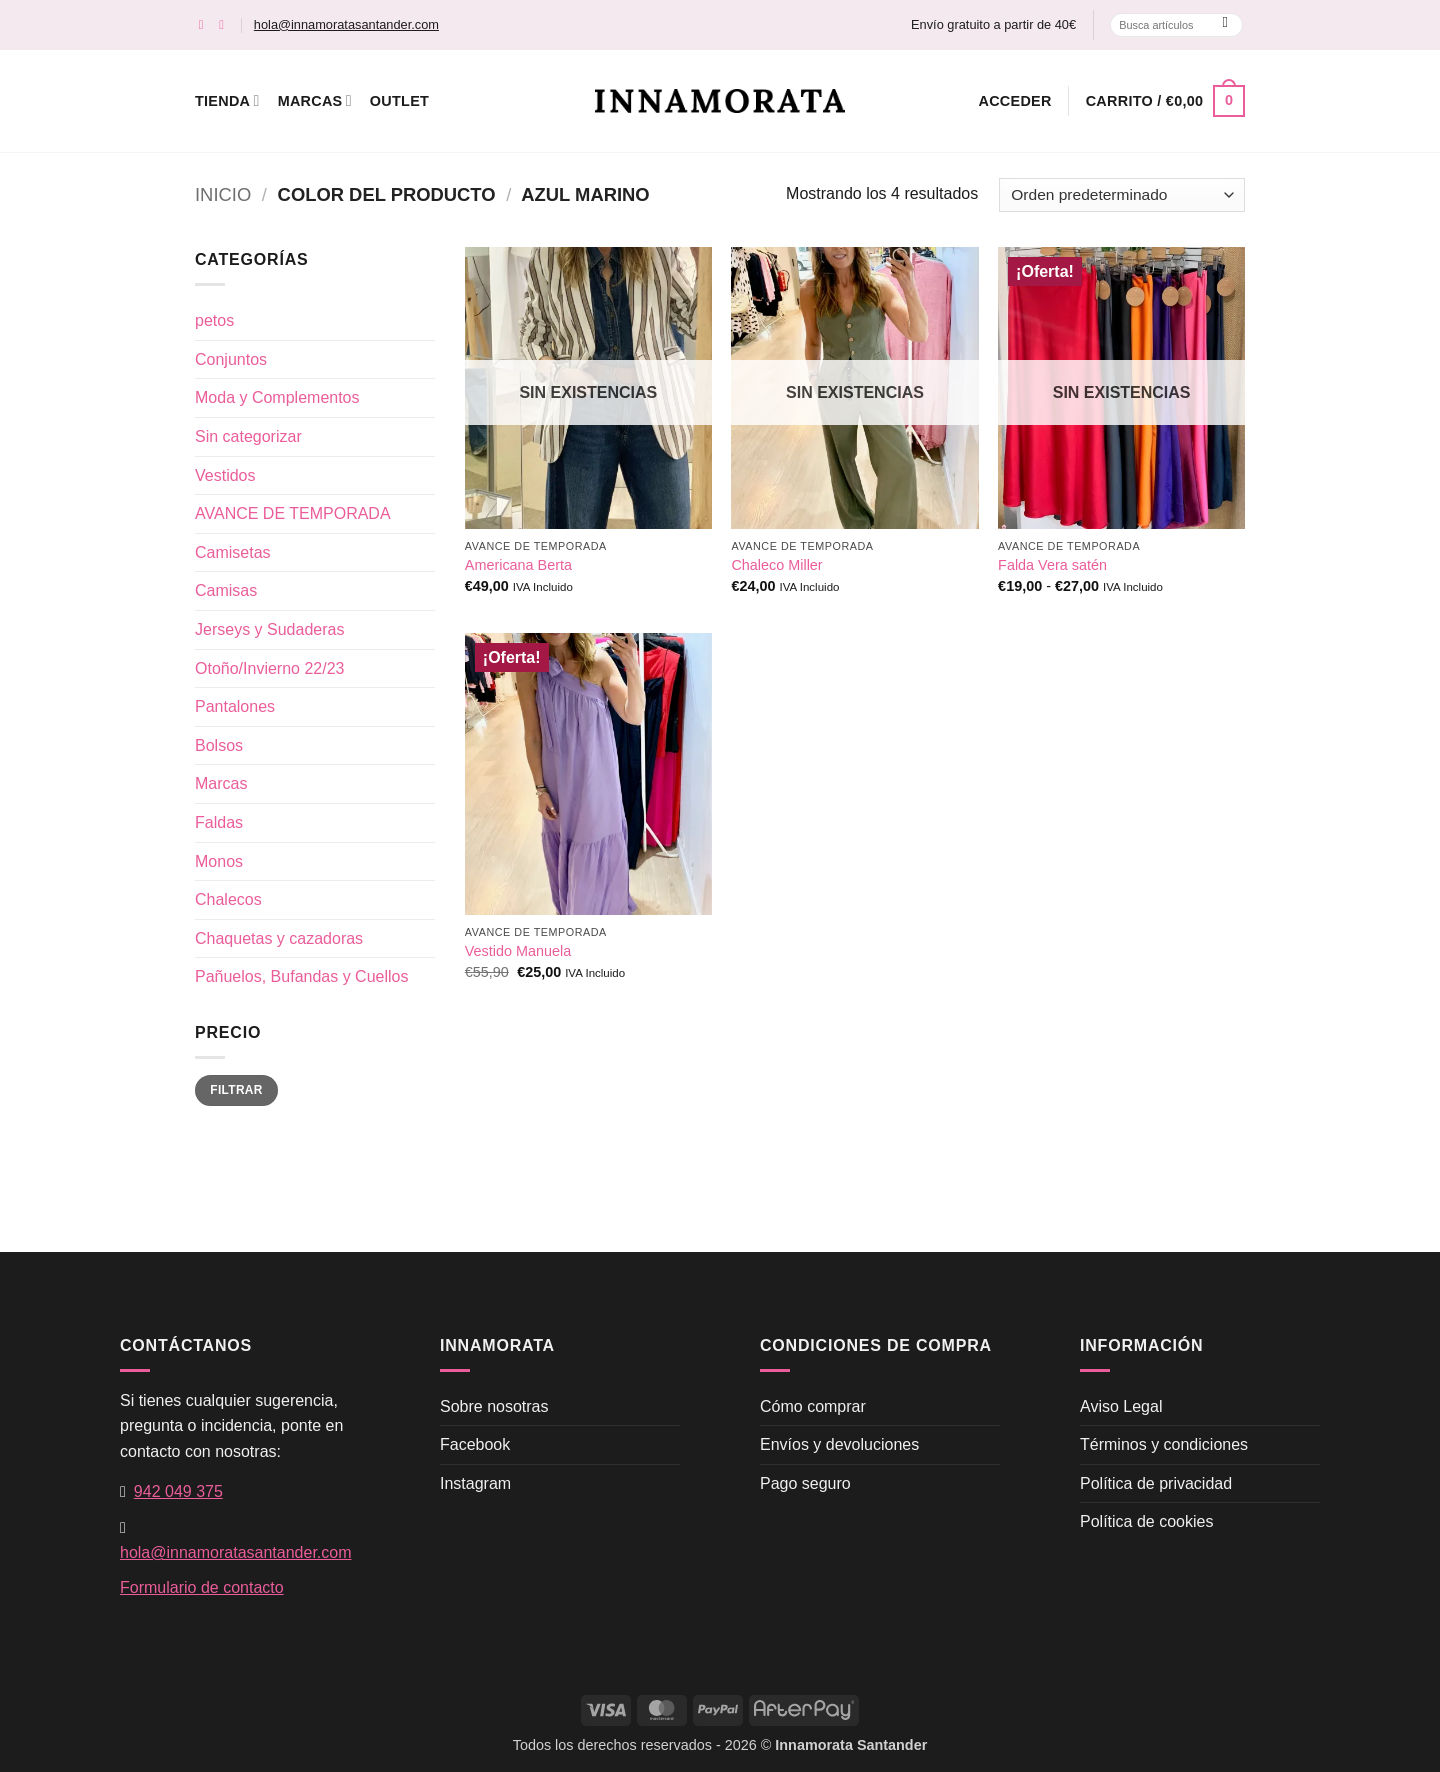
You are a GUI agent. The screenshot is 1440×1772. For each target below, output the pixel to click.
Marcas (315, 100)
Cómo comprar (813, 1406)
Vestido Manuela (518, 951)
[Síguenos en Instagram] (225, 24)
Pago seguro (805, 1483)
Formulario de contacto (202, 1587)
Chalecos (228, 899)
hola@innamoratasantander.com (346, 24)
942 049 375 (178, 1491)
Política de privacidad (1156, 1483)
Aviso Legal (1121, 1406)
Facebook (475, 1444)
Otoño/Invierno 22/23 (269, 668)
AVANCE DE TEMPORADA (293, 513)
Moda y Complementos (277, 397)
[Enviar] (1225, 25)
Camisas (226, 590)
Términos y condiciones (1164, 1444)
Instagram (475, 1483)
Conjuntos (231, 359)
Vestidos (225, 475)
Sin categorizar (248, 436)
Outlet (399, 101)
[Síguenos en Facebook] (205, 24)
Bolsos (219, 745)
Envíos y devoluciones (839, 1444)
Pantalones (235, 706)
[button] (1015, 101)
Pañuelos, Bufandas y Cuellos (301, 976)
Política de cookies (1146, 1521)
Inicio (223, 194)
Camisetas (233, 552)
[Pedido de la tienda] (1122, 195)
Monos (219, 861)
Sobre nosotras (494, 1406)
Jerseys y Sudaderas (269, 629)
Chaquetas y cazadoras (279, 938)
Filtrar (236, 1090)
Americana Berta (518, 565)
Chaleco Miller (776, 565)
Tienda (227, 100)
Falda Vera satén (1052, 565)
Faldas (219, 822)
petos (214, 320)
